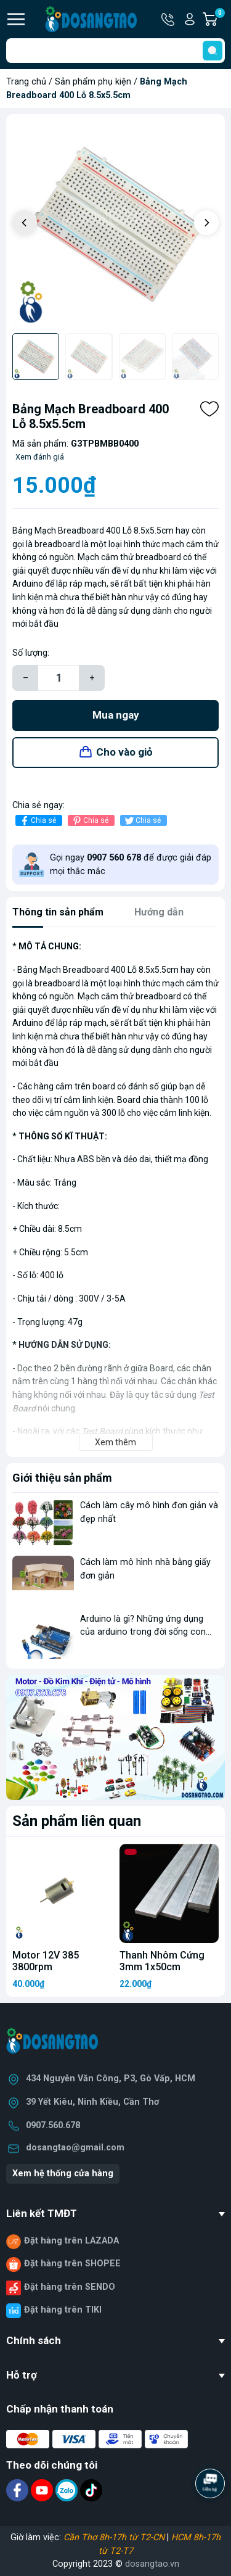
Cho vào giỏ (124, 752)
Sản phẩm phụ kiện (93, 81)
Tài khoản (189, 19)
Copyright (72, 2564)
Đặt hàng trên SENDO (69, 2287)
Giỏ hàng (219, 19)
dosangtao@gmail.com (75, 2147)
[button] (206, 222)
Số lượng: (30, 653)
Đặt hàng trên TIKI (63, 2310)
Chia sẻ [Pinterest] (89, 820)
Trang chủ (26, 81)
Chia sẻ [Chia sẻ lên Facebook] (37, 820)
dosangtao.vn (152, 2564)
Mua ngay (115, 715)
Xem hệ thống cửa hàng (62, 2173)
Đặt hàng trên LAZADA (71, 2240)
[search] (212, 50)
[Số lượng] (58, 678)
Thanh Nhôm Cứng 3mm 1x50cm (162, 1961)
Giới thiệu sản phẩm (62, 1477)
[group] (115, 223)
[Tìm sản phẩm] (115, 50)
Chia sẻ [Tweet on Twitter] (142, 820)
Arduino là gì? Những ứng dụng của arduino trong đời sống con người (143, 1632)
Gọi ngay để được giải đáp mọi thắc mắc (130, 864)
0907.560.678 (53, 2125)
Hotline (168, 19)
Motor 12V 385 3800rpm (45, 1961)
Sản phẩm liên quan (76, 1821)
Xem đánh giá (39, 456)
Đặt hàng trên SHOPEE (72, 2263)
